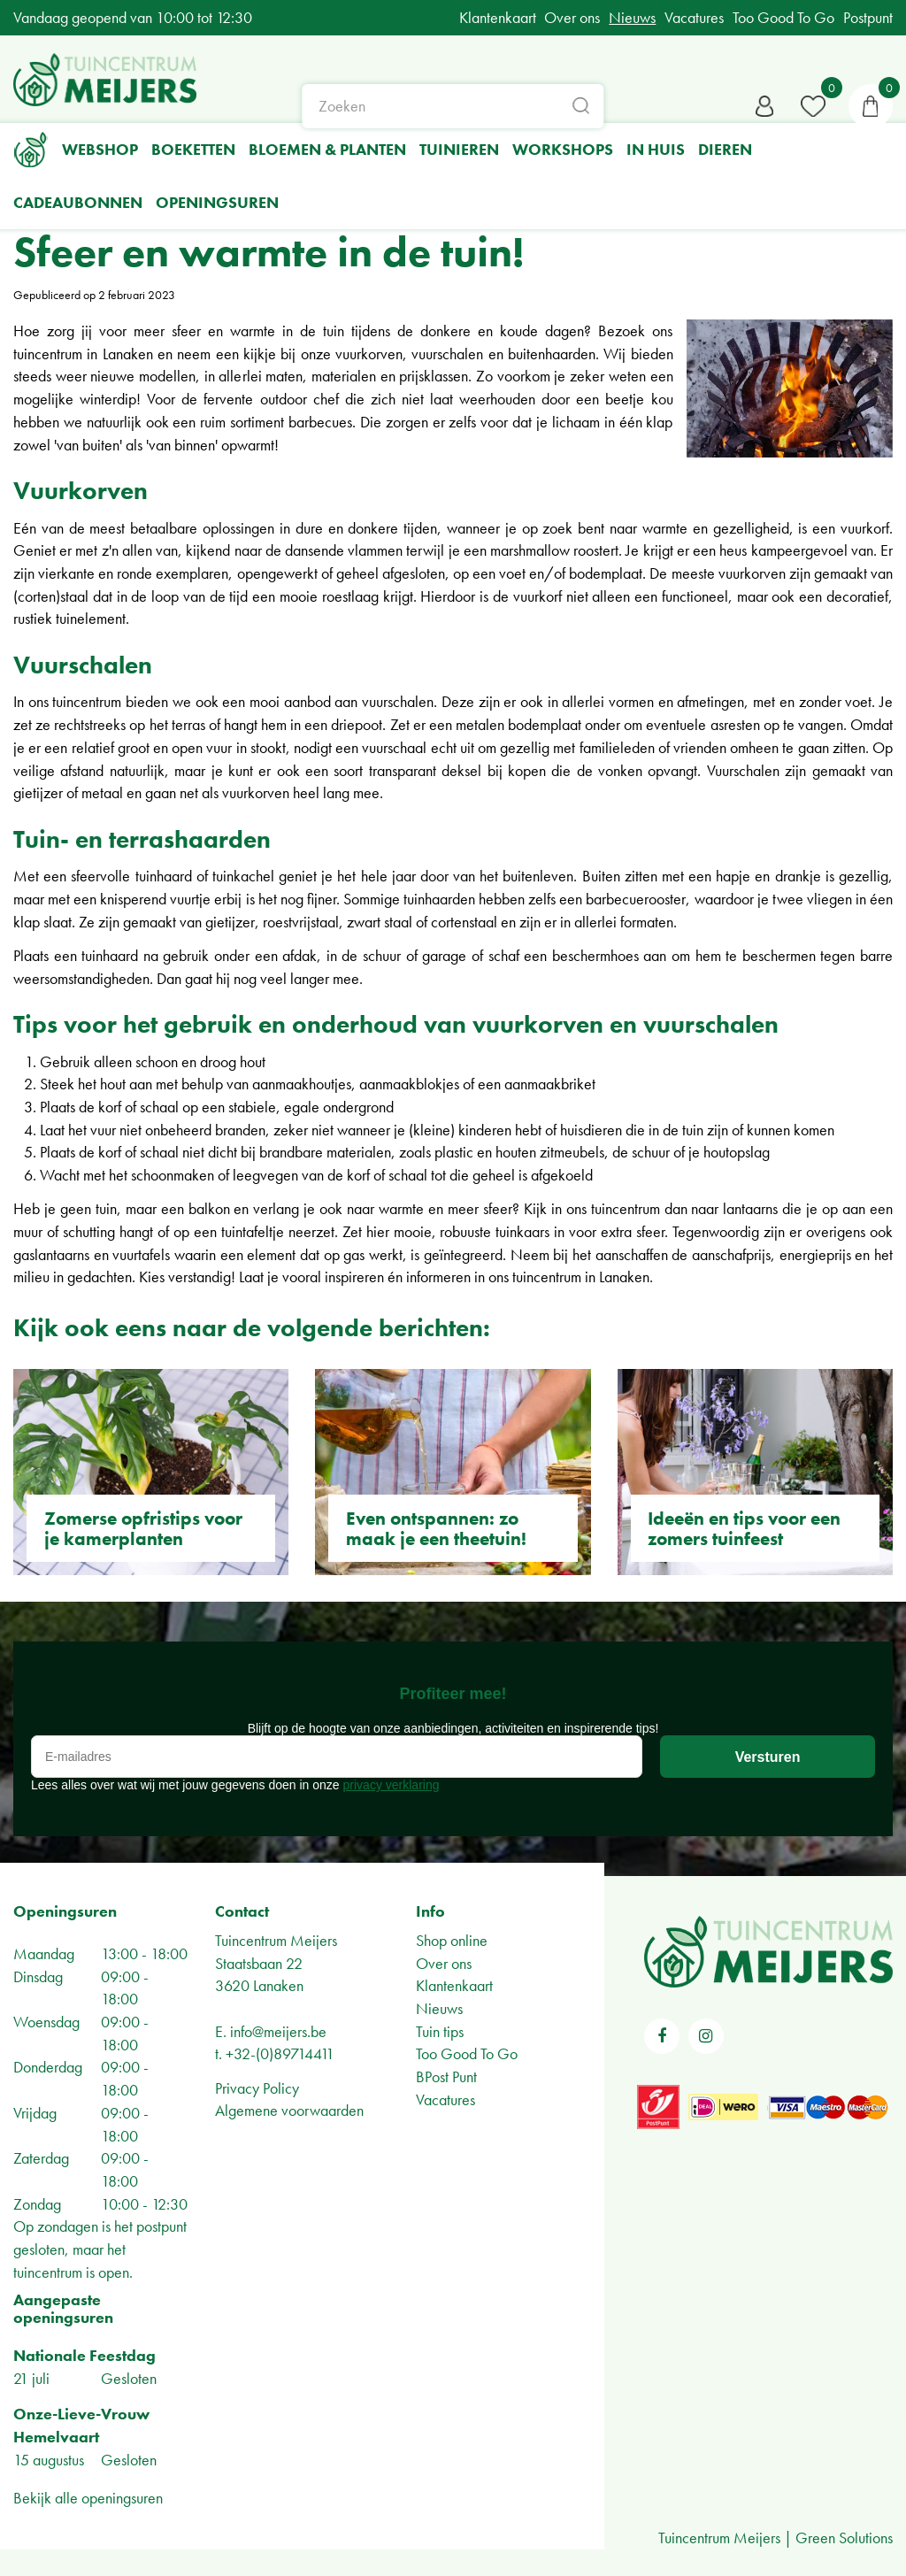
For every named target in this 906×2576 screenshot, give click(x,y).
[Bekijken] (870, 106)
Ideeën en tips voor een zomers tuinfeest (744, 1528)
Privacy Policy (257, 2088)
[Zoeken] (452, 106)
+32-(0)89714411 (280, 2053)
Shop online (452, 1940)
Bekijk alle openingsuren (88, 2498)
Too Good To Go (467, 2053)
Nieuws (439, 2008)
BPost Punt (446, 2076)
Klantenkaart (454, 1985)
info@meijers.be (278, 2031)
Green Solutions (844, 2537)
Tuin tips (440, 2031)
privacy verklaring (391, 1785)
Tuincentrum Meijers (276, 1940)
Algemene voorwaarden (289, 2110)
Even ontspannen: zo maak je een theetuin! (436, 1528)
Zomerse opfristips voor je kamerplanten (143, 1528)
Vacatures (445, 2099)
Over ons (444, 1963)
